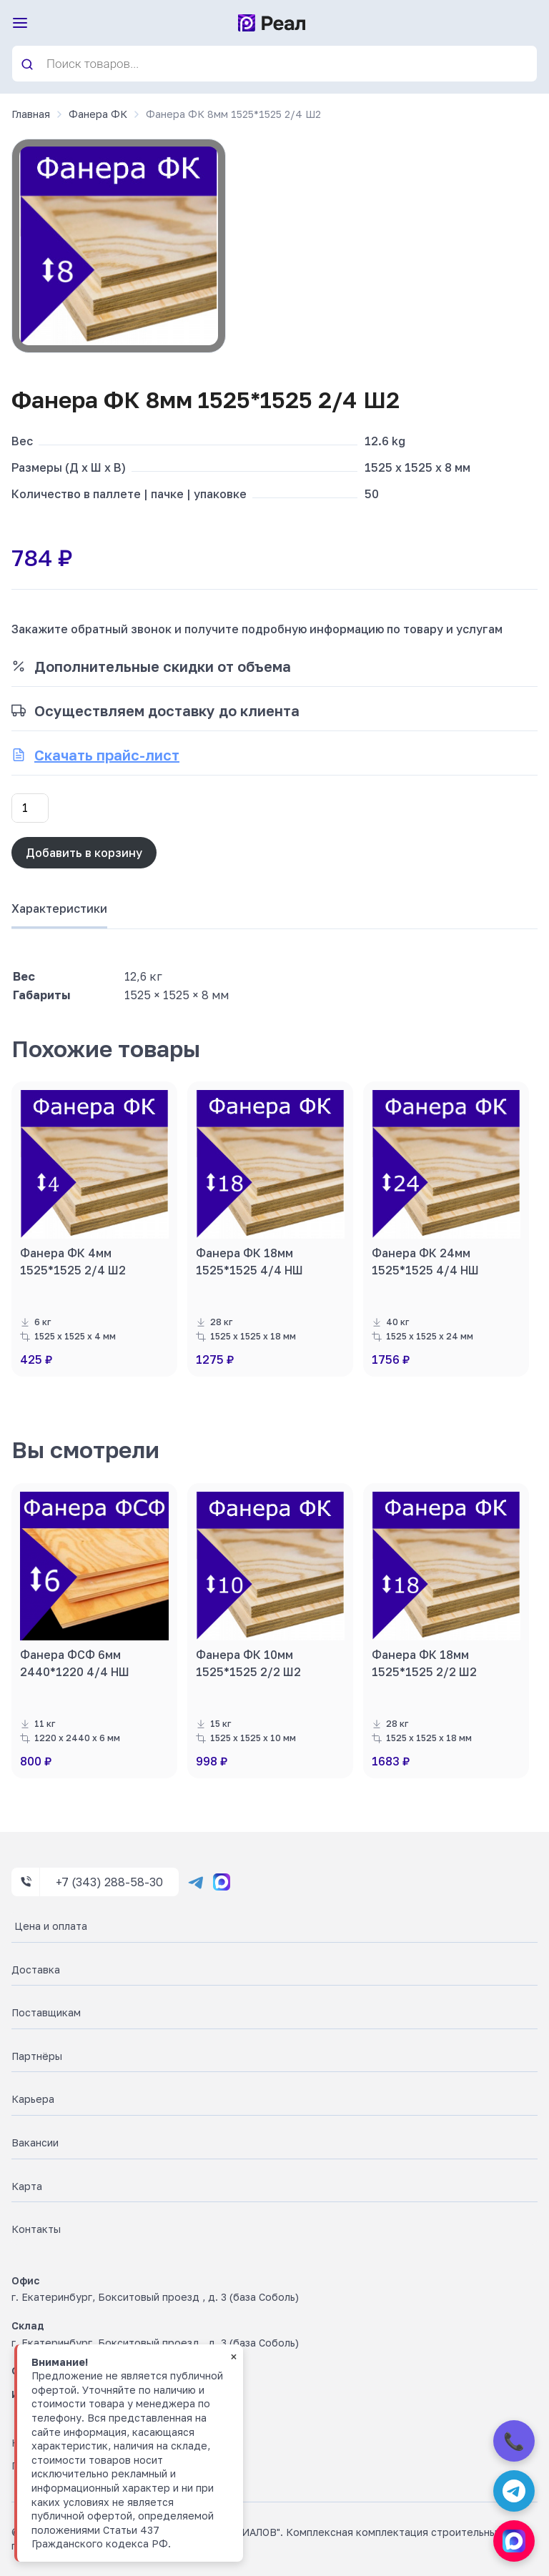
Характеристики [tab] (59, 908)
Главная (30, 114)
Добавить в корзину (84, 853)
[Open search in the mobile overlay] (274, 63)
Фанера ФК (98, 114)
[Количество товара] (30, 807)
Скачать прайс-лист (106, 754)
